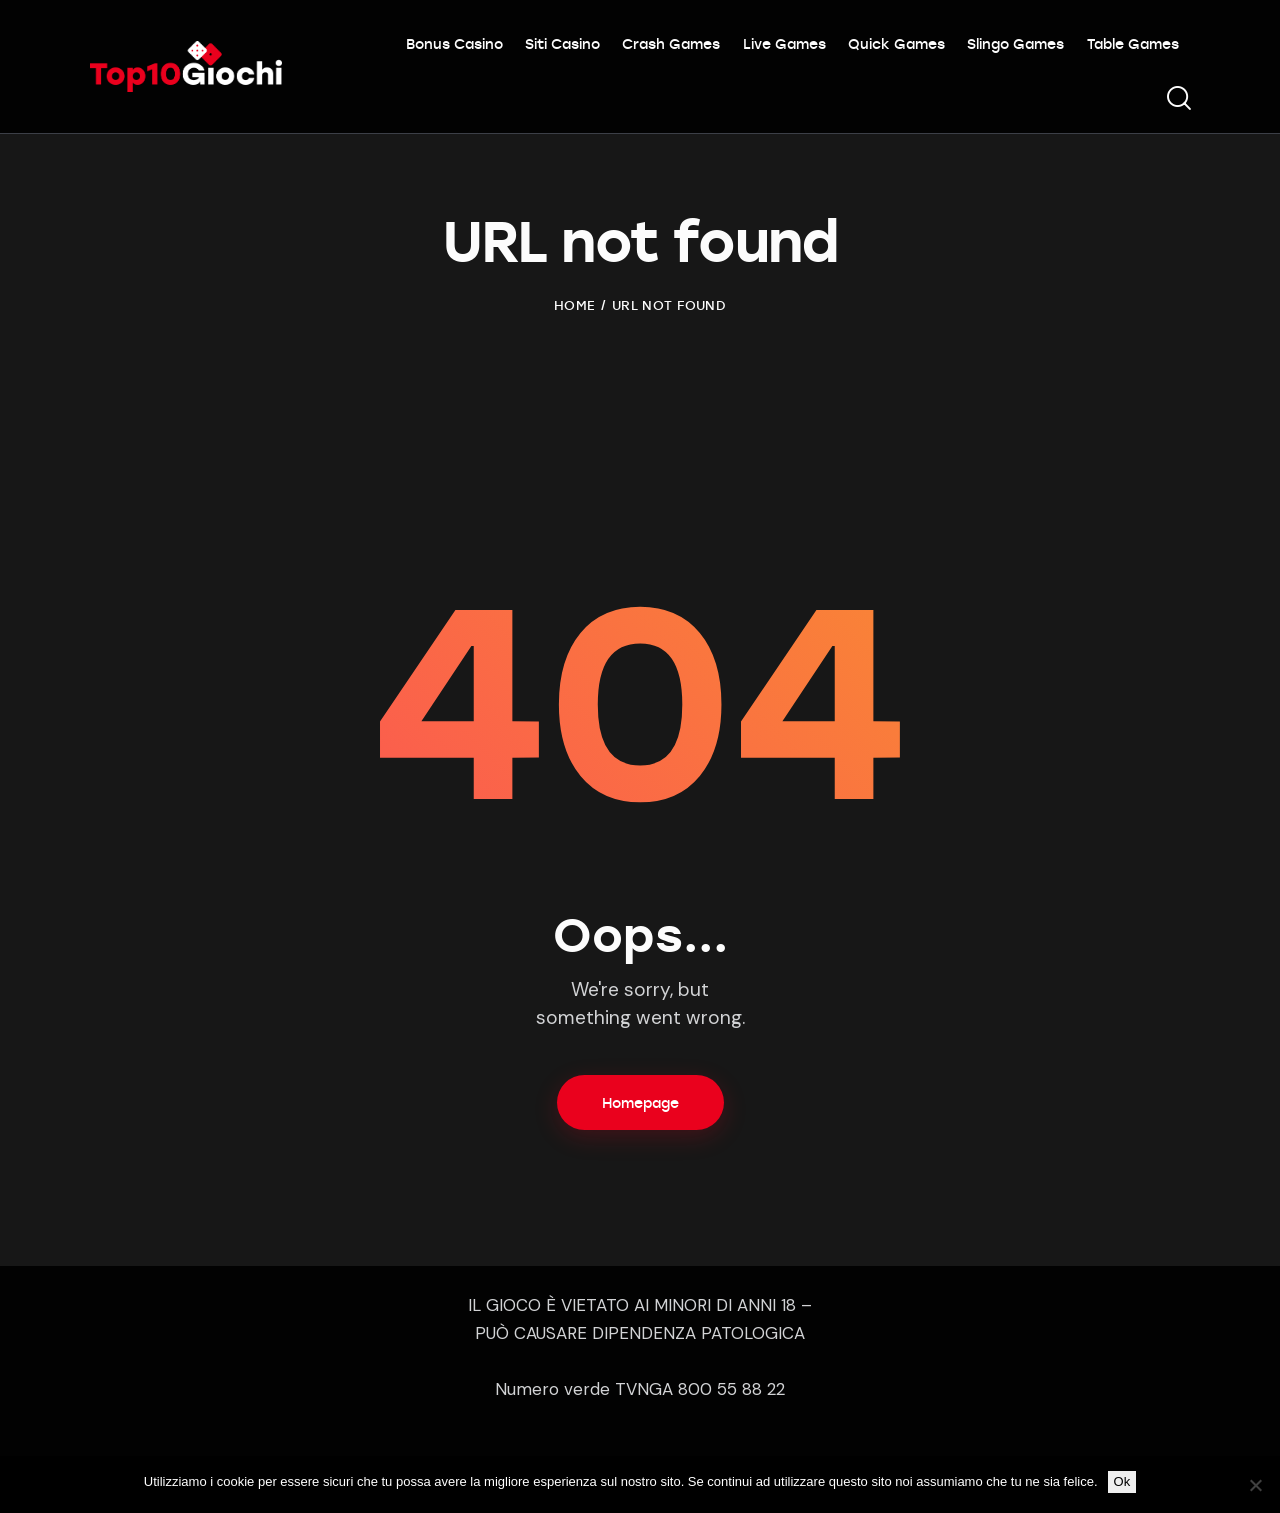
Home (574, 305)
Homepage (640, 1102)
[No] (1255, 1485)
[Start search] (1177, 99)
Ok (1122, 1481)
